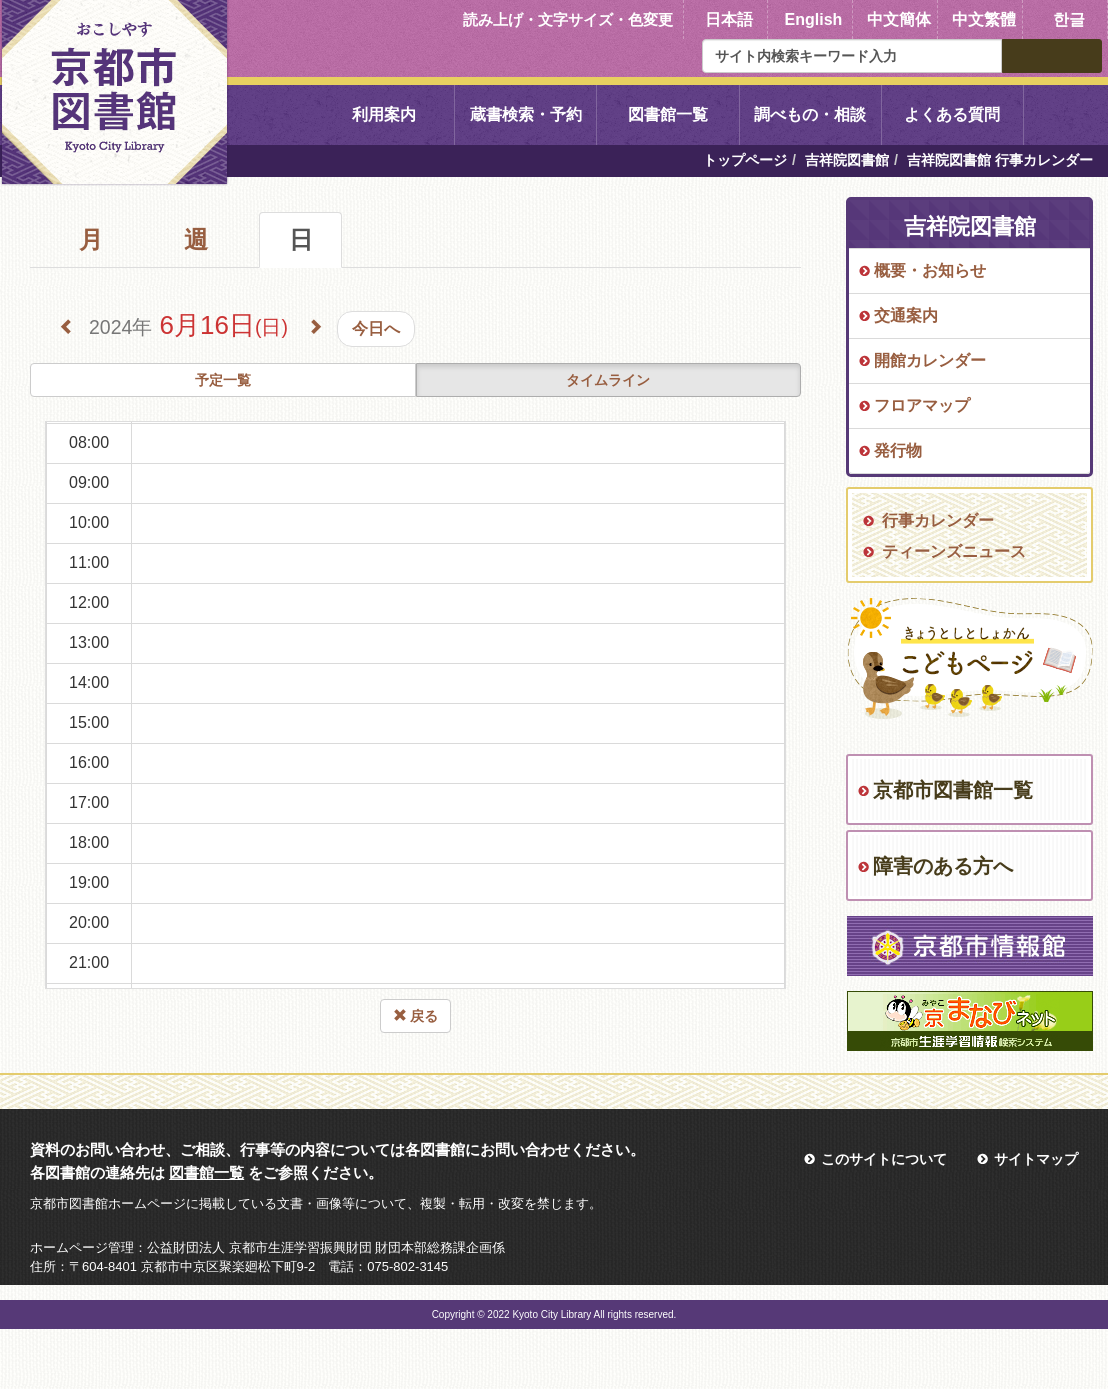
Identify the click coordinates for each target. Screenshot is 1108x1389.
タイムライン (608, 380)
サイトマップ (1036, 1159)
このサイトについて (884, 1159)
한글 (1069, 19)
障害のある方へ (943, 866)
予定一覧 (223, 380)
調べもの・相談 (810, 114)
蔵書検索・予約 (526, 114)
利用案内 (384, 114)
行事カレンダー (938, 520)
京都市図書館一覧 (953, 790)
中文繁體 (984, 19)
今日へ (376, 328)
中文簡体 (899, 19)
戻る (416, 1016)
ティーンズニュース (954, 551)
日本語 (729, 19)
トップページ (745, 160)
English (814, 19)
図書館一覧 (668, 114)
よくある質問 (952, 114)
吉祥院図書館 (847, 160)
